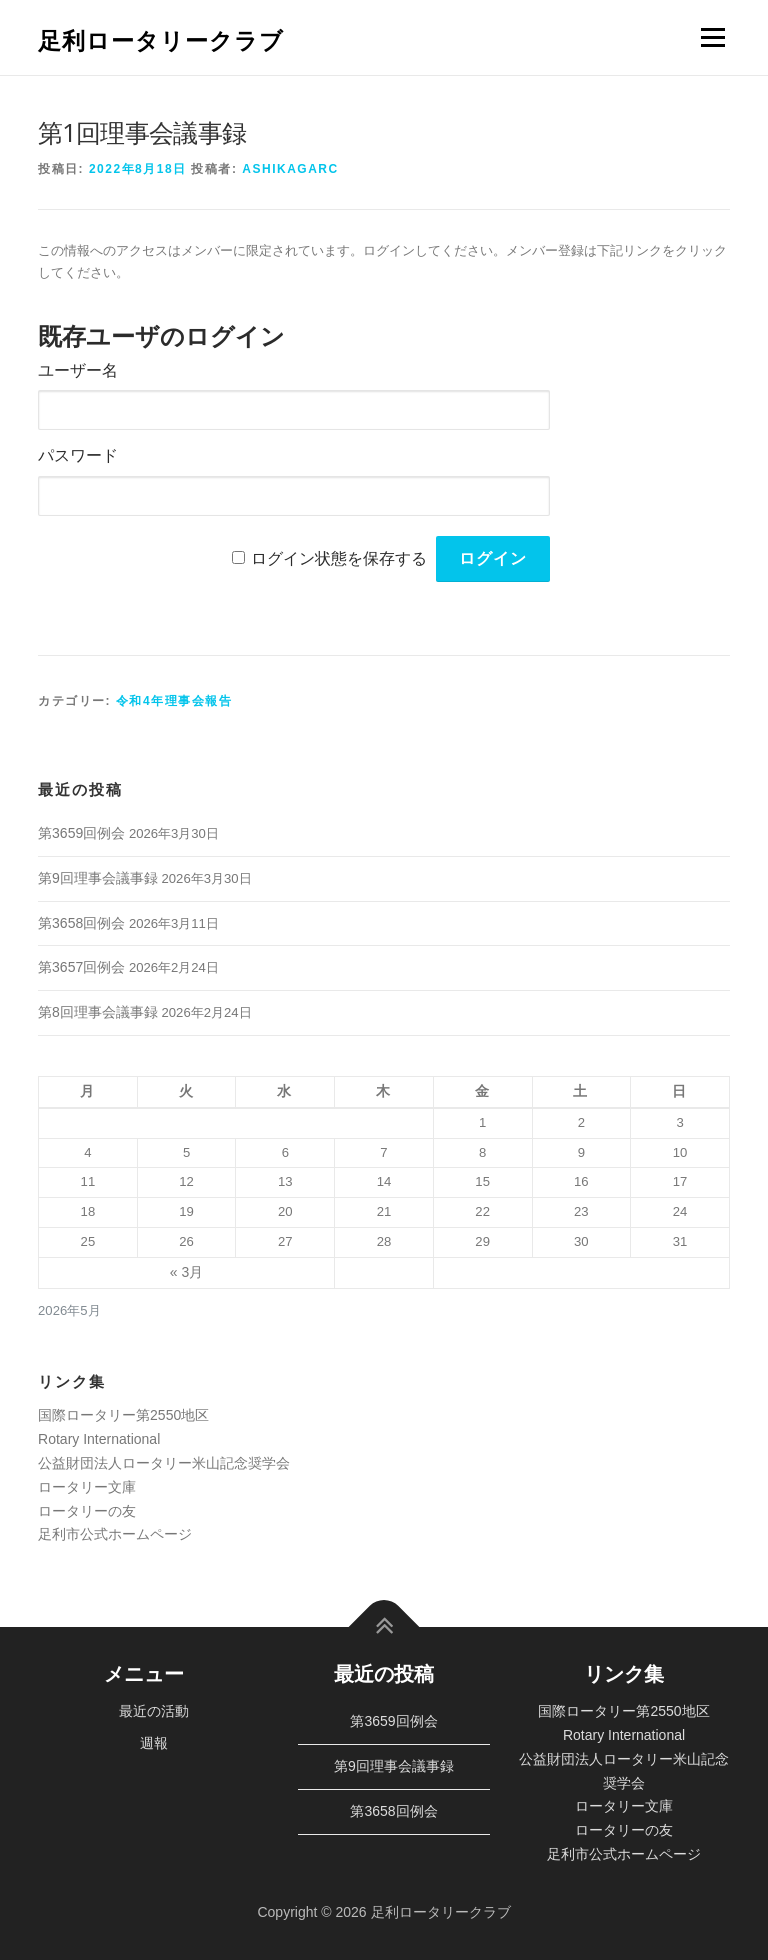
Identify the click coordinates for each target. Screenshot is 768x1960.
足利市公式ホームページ (115, 1534)
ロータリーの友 (87, 1511)
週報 (154, 1743)
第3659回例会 (81, 833)
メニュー (712, 37)
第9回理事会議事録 (98, 878)
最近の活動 (154, 1711)
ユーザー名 (78, 370)
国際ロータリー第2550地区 (123, 1415)
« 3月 (186, 1272)
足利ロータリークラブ (161, 39)
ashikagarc (290, 169)
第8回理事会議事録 (98, 1012)
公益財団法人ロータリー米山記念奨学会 (164, 1463)
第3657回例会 (81, 967)
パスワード (78, 455)
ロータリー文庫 (87, 1487)
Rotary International (99, 1439)
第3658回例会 (81, 923)
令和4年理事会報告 (174, 701)
